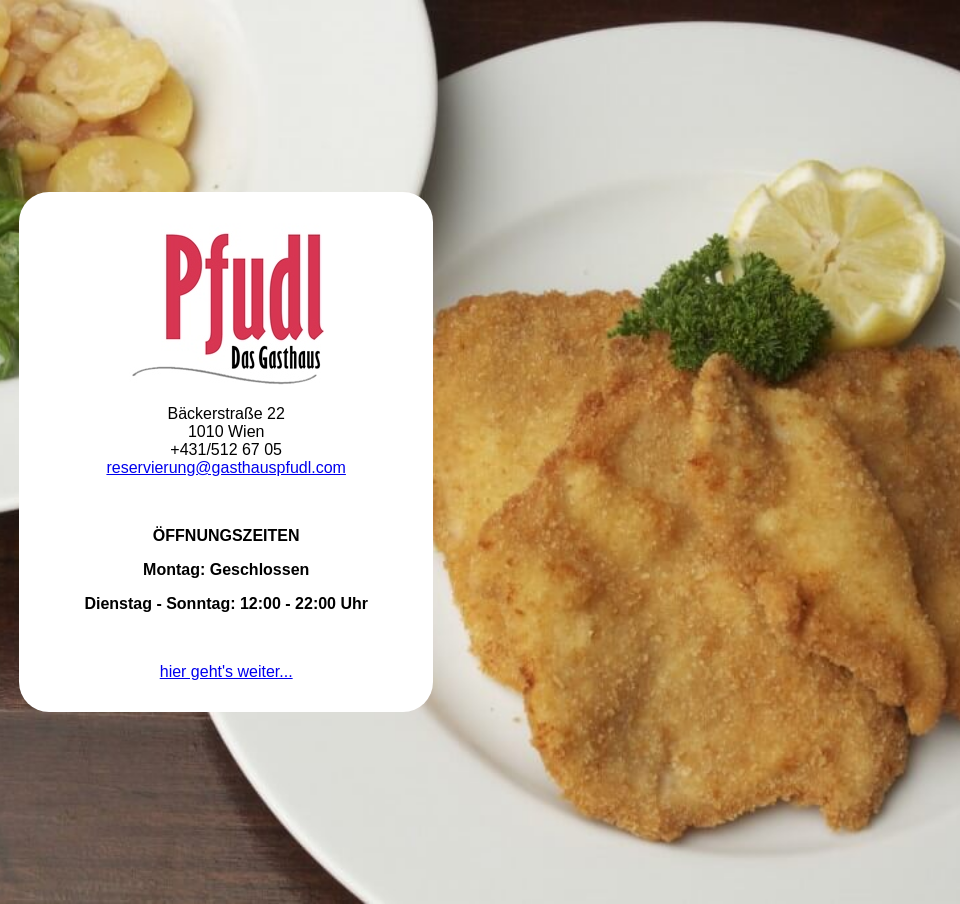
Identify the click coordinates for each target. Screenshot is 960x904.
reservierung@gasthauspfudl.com (225, 467)
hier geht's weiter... (226, 671)
